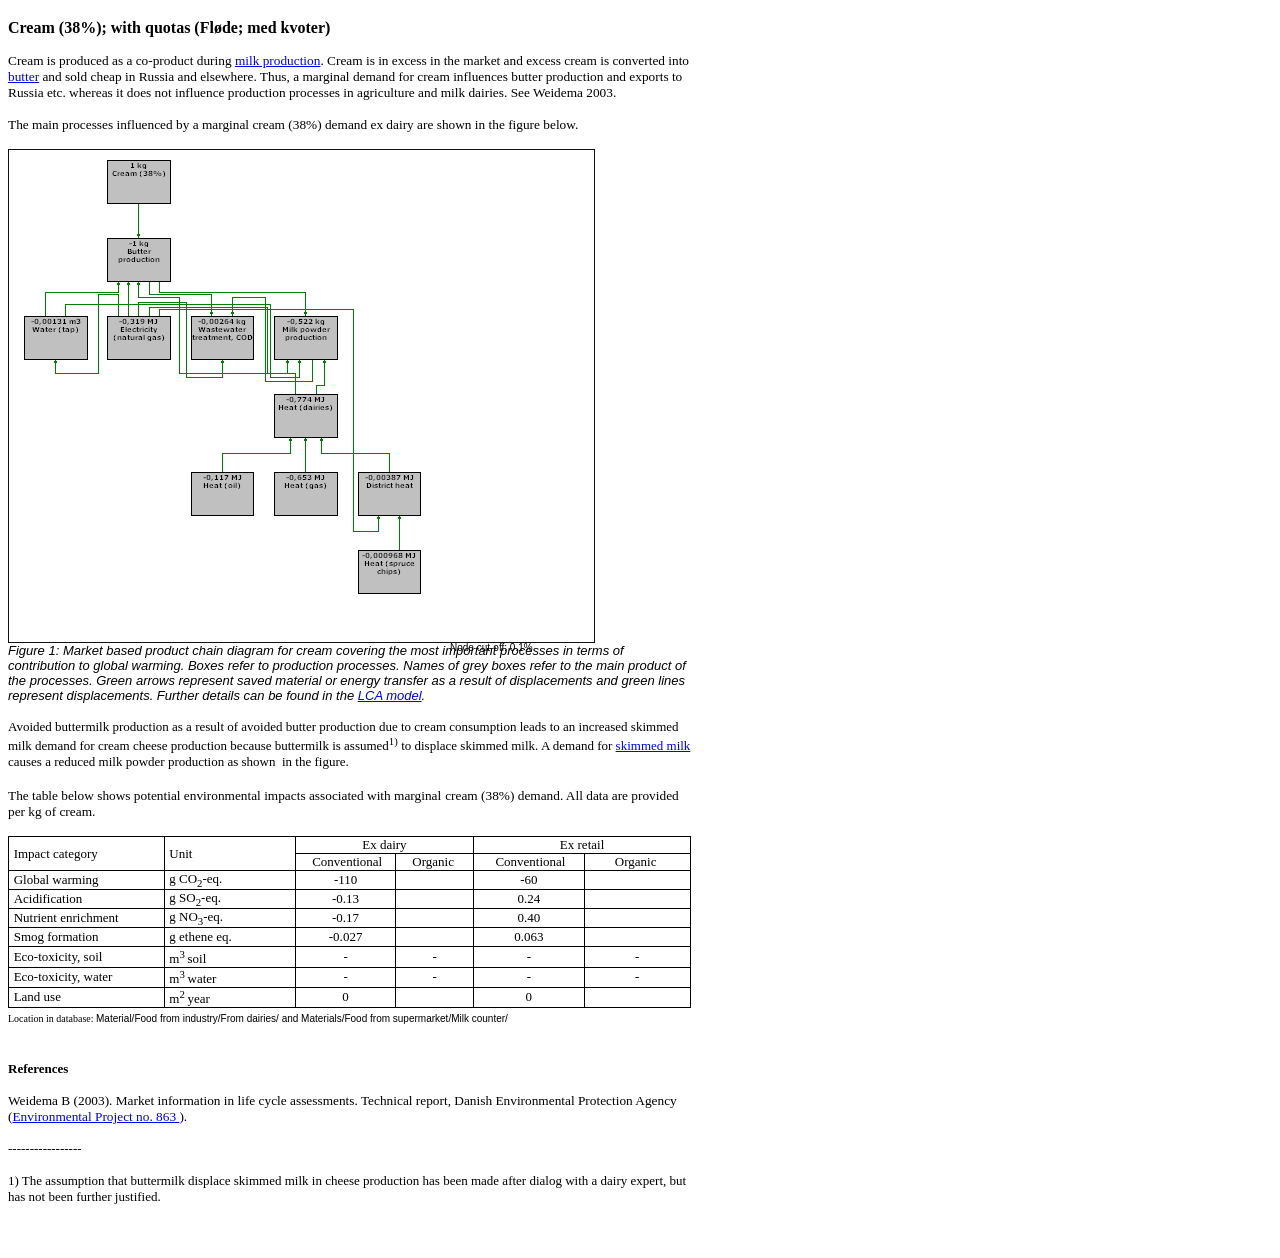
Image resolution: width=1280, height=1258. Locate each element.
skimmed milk (653, 745)
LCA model (390, 695)
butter (23, 76)
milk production (278, 60)
